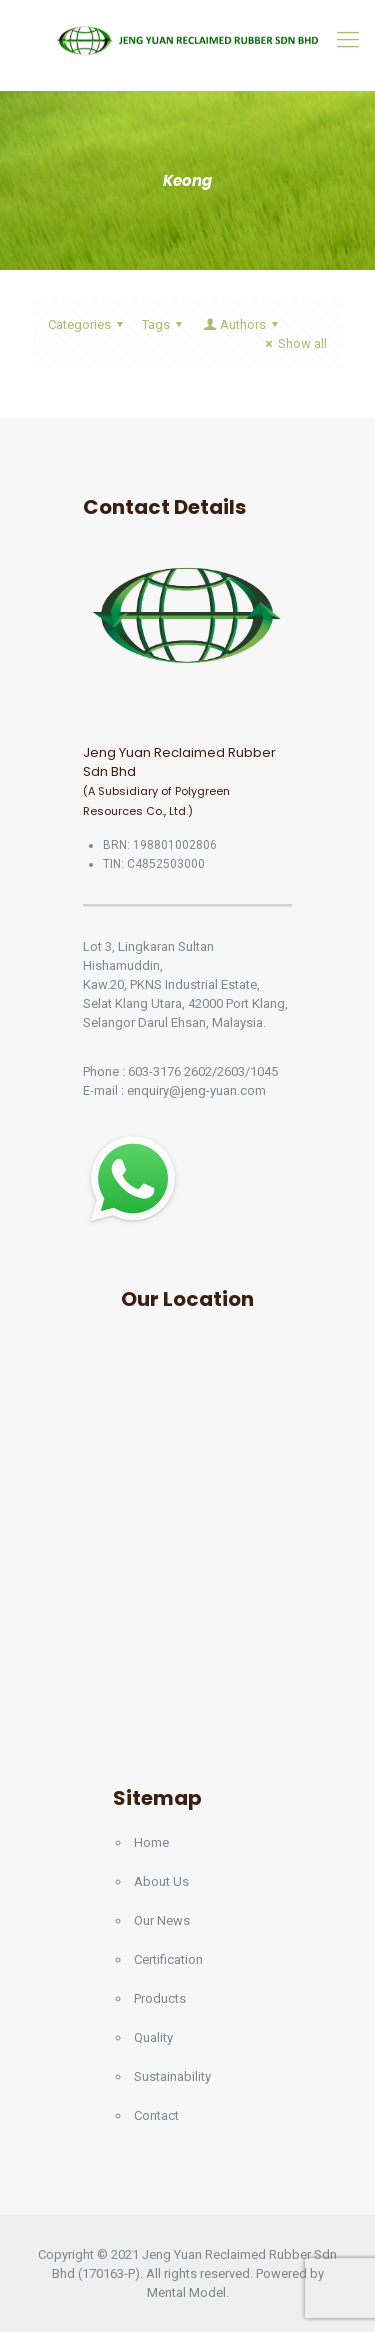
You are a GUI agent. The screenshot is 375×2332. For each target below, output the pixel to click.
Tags (165, 324)
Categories (88, 324)
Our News (162, 1920)
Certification (168, 1959)
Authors (242, 324)
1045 (264, 1071)
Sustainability (172, 2076)
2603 (231, 1071)
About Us (161, 1881)
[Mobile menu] (348, 40)
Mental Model (186, 2292)
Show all (293, 343)
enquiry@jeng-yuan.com (196, 1090)
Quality (153, 2037)
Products (160, 1998)
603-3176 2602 (170, 1071)
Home (151, 1842)
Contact (156, 2115)
